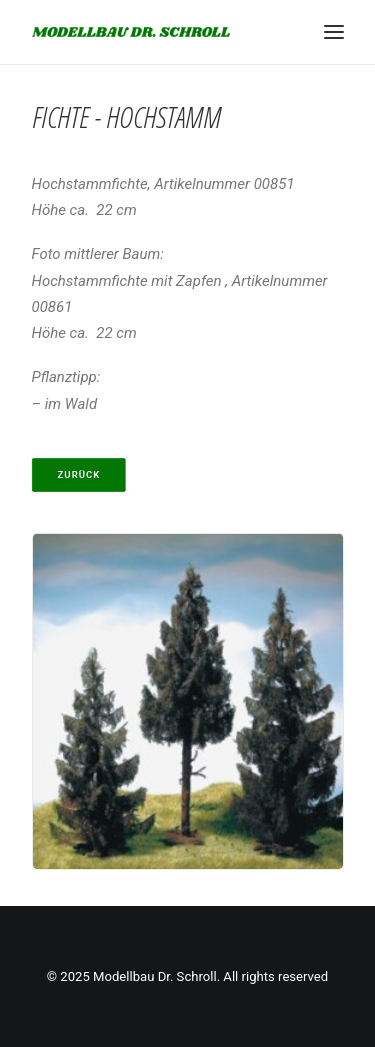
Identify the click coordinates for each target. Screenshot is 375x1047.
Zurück (78, 474)
